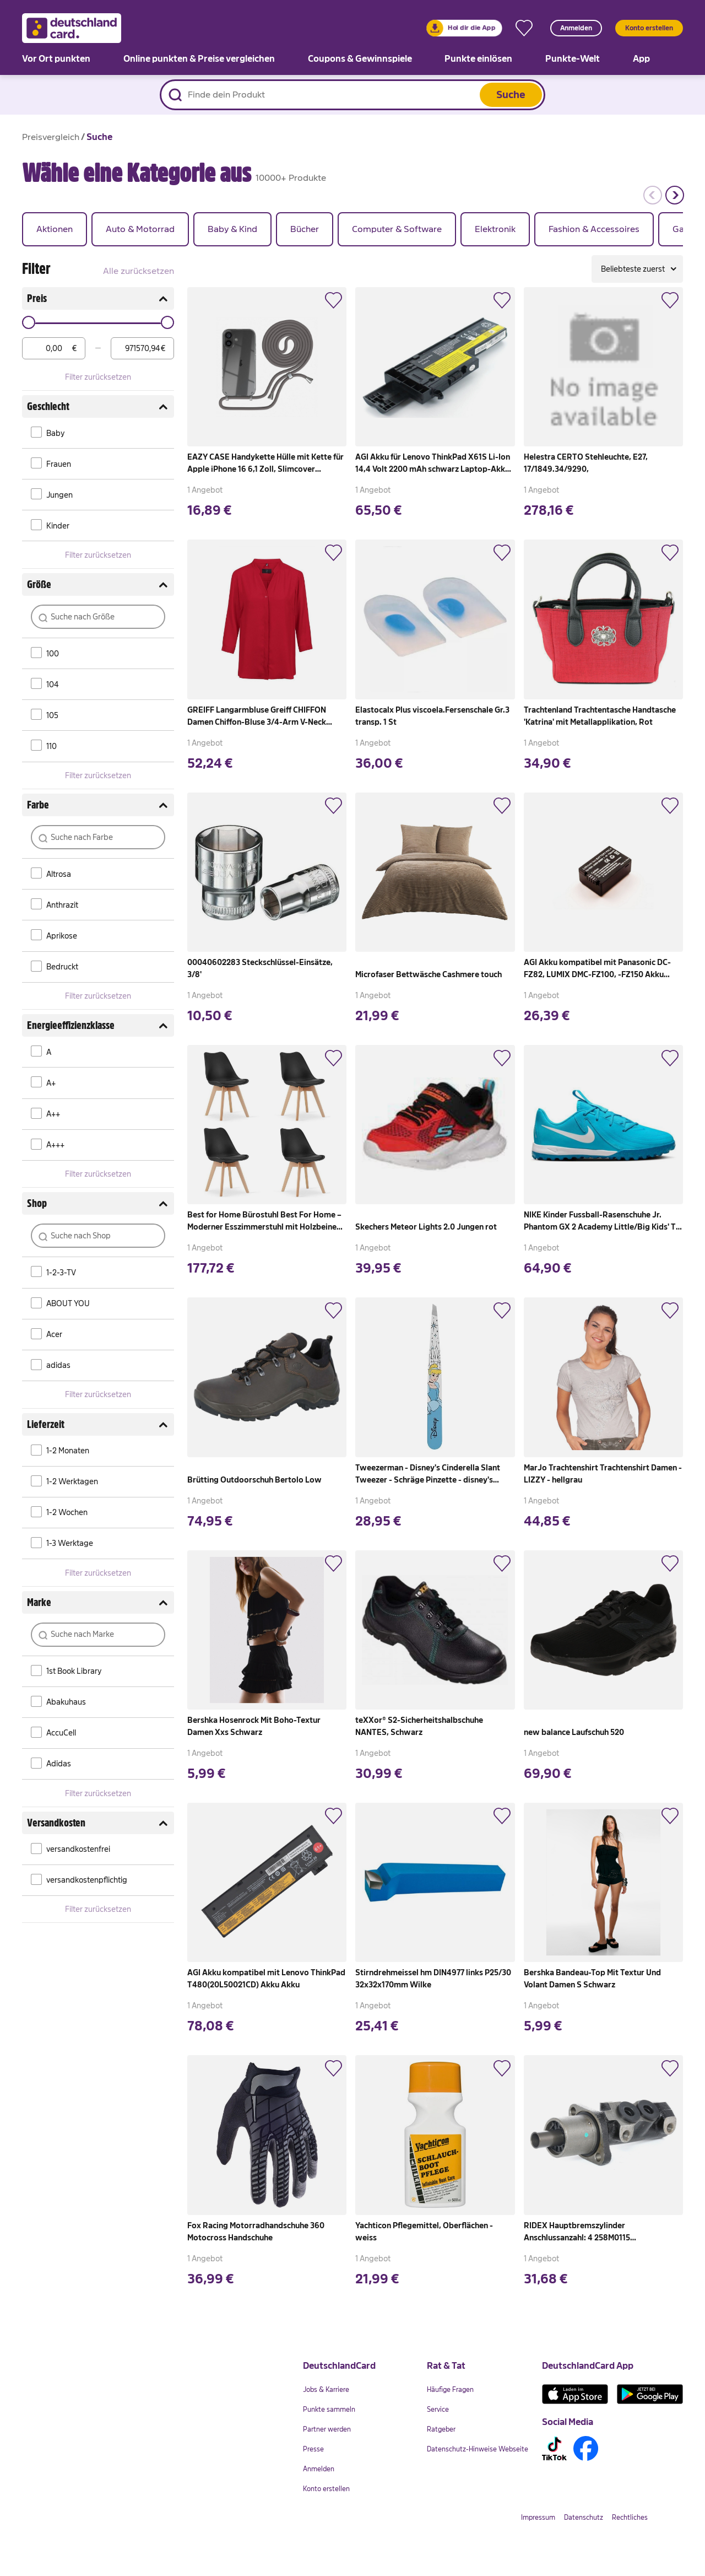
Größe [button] (98, 584)
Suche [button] (510, 95)
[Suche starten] (175, 94)
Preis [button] (98, 298)
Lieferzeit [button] (98, 1424)
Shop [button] (98, 1203)
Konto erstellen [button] (649, 28)
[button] (652, 194)
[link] (464, 28)
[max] (142, 348)
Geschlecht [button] (98, 406)
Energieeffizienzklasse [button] (98, 1025)
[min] (53, 348)
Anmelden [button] (576, 28)
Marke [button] (98, 1602)
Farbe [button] (98, 805)
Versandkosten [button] (98, 1823)
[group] (54, 229)
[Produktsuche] (352, 94)
